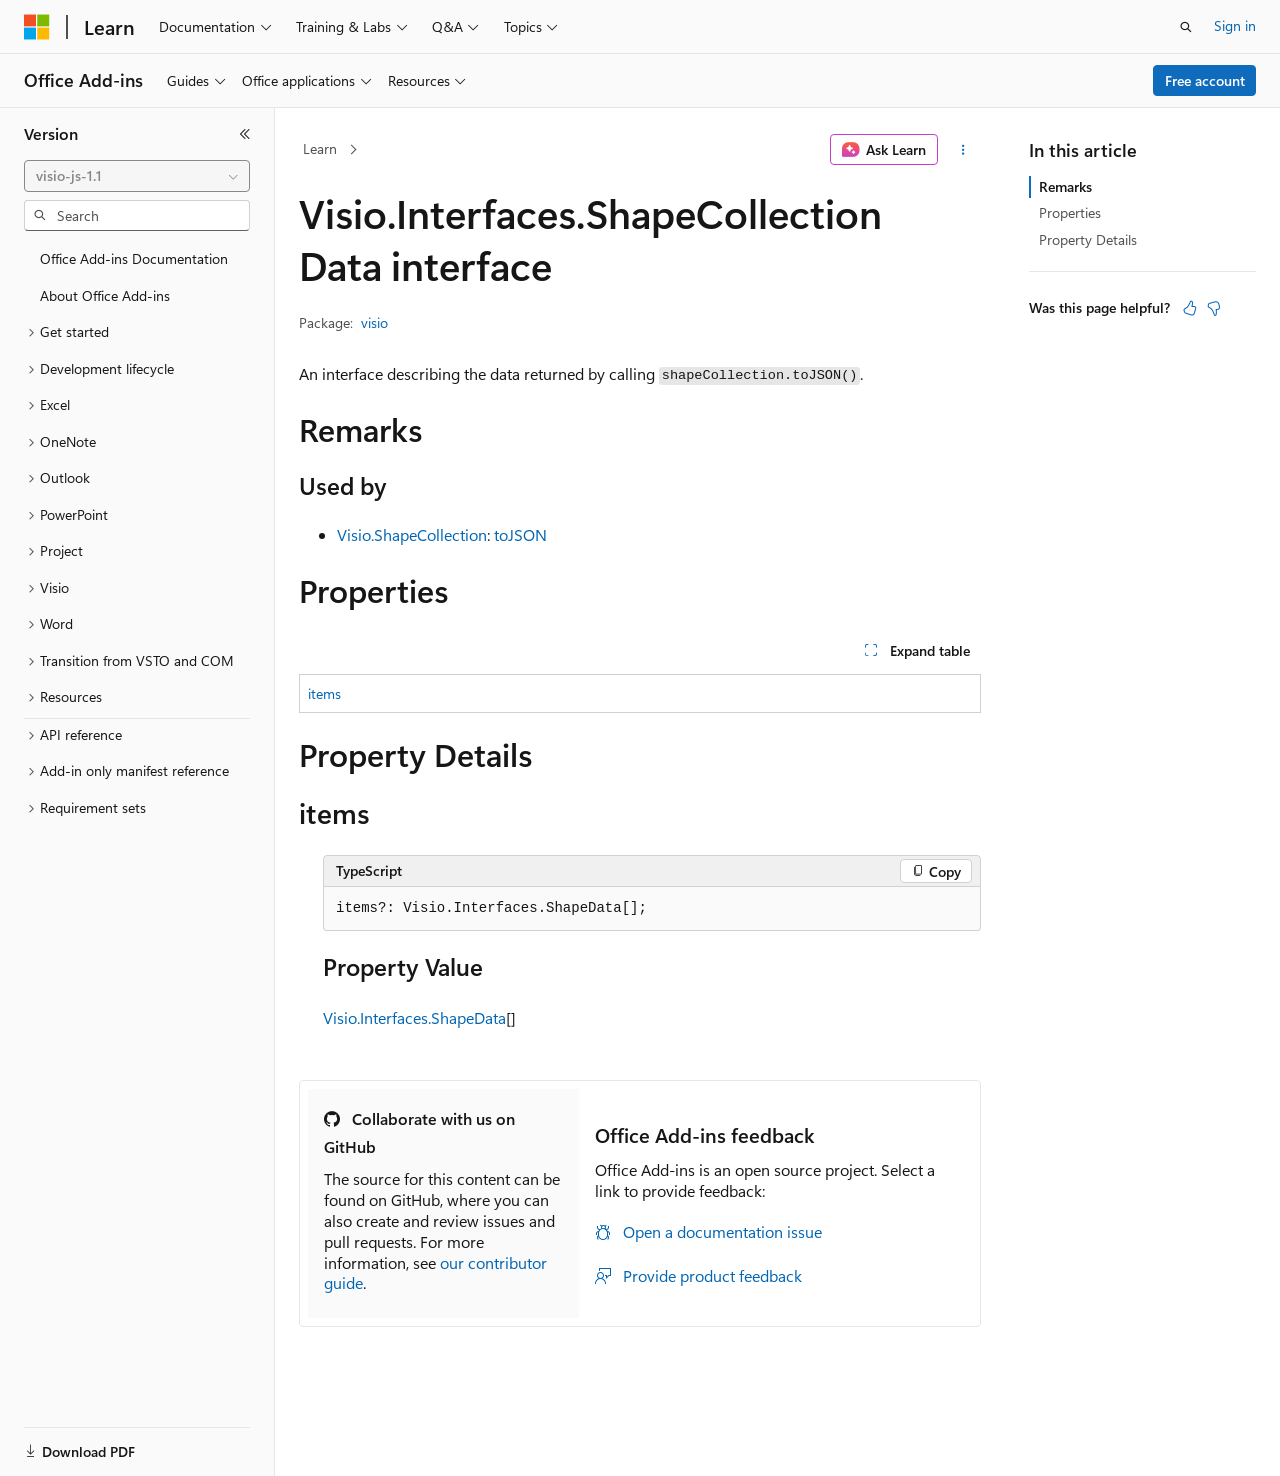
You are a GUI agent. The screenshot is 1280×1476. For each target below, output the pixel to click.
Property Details (1088, 239)
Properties (1070, 212)
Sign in (1235, 25)
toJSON (520, 534)
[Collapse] (245, 134)
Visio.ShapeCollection (412, 534)
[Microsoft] (37, 27)
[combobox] (137, 176)
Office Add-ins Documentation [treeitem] (134, 258)
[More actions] (963, 150)
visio (374, 322)
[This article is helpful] (1190, 308)
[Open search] (1186, 27)
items (324, 693)
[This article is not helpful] (1214, 308)
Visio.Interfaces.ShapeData (414, 1017)
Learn (320, 148)
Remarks (1065, 186)
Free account (1205, 80)
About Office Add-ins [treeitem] (105, 295)
